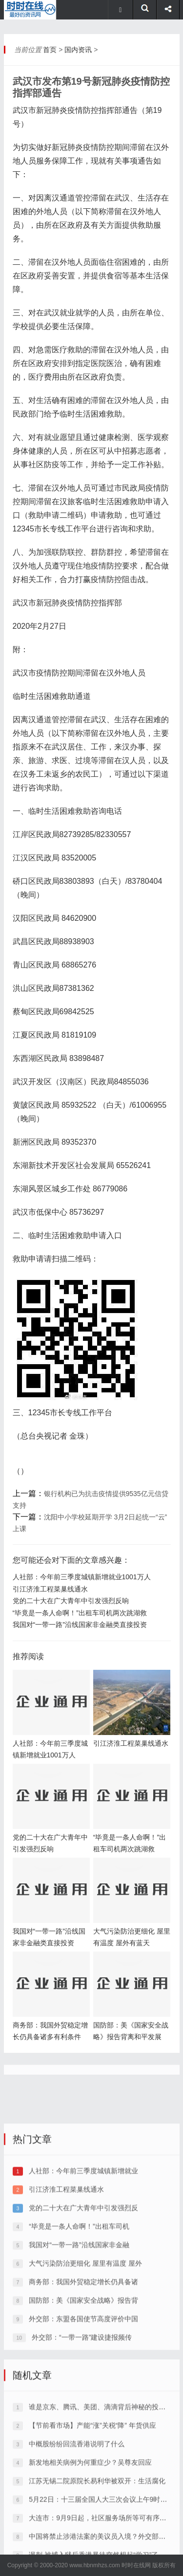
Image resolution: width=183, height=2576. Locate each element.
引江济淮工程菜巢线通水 (50, 1589)
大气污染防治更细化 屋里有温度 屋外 (85, 2348)
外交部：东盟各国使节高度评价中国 (83, 2403)
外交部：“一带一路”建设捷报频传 (82, 2422)
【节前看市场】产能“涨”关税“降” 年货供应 (92, 2510)
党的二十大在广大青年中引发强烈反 (83, 2292)
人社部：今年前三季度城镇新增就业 (83, 2255)
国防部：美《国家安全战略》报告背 (83, 2385)
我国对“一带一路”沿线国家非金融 (79, 2329)
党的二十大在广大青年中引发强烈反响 (71, 1601)
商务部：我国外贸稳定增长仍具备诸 (83, 2366)
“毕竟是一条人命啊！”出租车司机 (79, 2311)
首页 (50, 50)
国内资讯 (78, 50)
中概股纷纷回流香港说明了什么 (76, 2528)
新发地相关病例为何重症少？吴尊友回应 (90, 2547)
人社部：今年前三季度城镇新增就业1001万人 (82, 1577)
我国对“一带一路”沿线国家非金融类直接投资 (80, 1624)
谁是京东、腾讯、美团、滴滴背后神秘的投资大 (100, 2491)
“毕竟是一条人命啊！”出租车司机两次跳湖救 (80, 1613)
